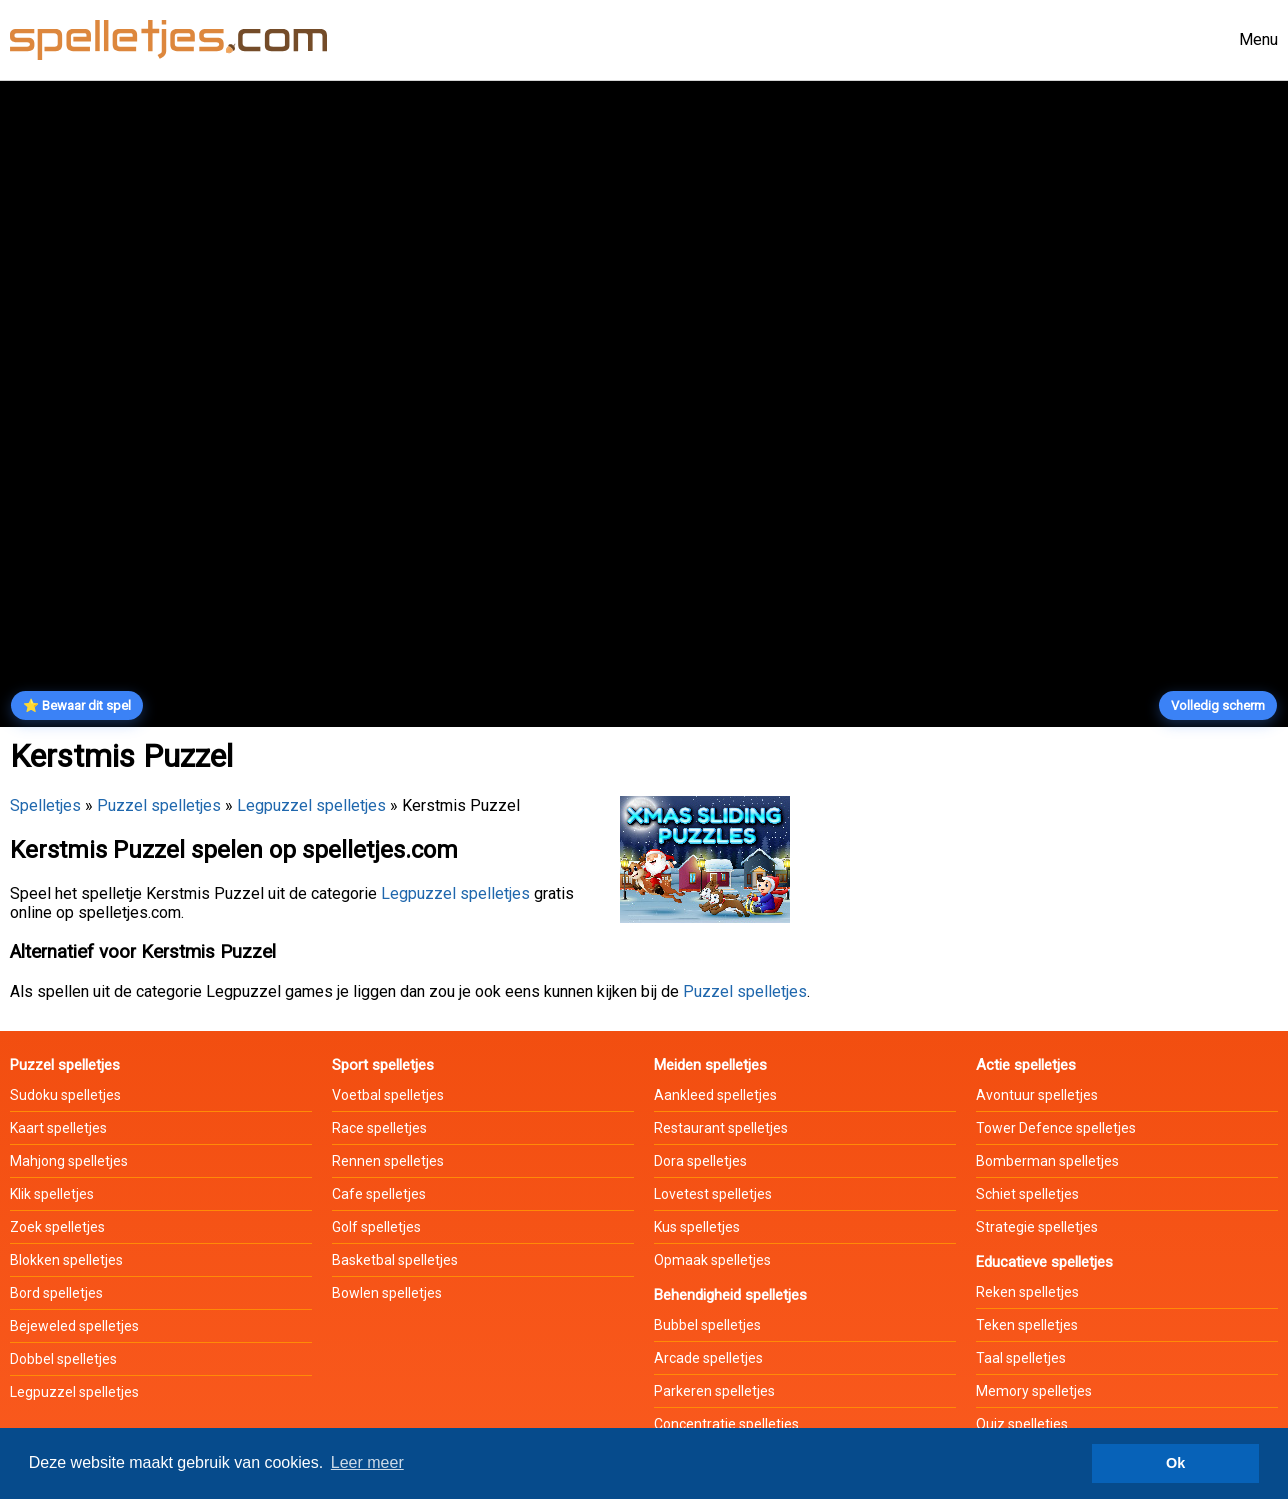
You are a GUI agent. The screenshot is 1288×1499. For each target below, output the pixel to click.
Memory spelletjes (1034, 1391)
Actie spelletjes (1026, 1065)
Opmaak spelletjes (712, 1260)
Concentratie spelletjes (726, 1424)
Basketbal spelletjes (395, 1260)
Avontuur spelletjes (1037, 1095)
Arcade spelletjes (708, 1358)
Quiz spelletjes (1022, 1424)
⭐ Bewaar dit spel (77, 705)
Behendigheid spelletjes (730, 1295)
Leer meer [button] (367, 1462)
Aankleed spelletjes (715, 1095)
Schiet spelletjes (1027, 1194)
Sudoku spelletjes (65, 1095)
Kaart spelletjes (58, 1128)
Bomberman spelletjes (1047, 1161)
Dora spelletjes (700, 1161)
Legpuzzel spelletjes (311, 805)
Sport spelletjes (383, 1065)
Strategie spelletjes (1037, 1227)
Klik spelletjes (52, 1194)
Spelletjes (45, 805)
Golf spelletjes (376, 1227)
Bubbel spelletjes (707, 1325)
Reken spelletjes (1027, 1292)
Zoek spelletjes (57, 1227)
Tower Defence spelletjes (1056, 1128)
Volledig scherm (1218, 705)
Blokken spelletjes (66, 1260)
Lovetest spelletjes (713, 1194)
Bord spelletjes (56, 1293)
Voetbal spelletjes (388, 1095)
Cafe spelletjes (379, 1194)
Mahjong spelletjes (69, 1161)
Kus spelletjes (697, 1227)
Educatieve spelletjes (1044, 1262)
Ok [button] (1175, 1463)
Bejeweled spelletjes (74, 1326)
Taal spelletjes (1021, 1358)
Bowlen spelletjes (387, 1293)
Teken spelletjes (1027, 1325)
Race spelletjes (379, 1128)
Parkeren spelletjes (714, 1391)
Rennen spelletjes (388, 1161)
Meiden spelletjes (710, 1065)
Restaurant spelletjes (721, 1128)
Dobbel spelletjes (63, 1359)
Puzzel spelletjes (159, 805)
